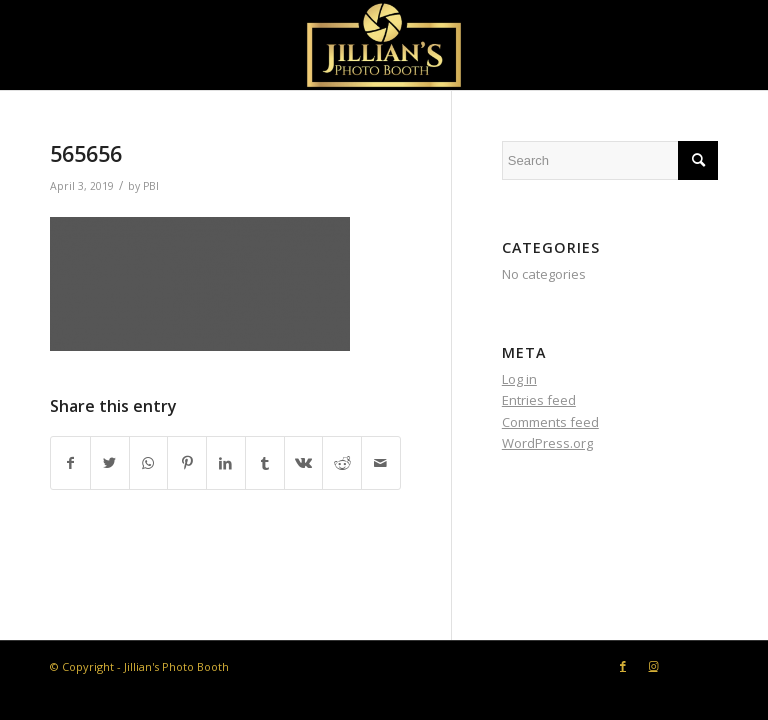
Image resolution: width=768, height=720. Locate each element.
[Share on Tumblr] (265, 463)
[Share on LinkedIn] (226, 463)
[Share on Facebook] (70, 463)
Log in (519, 379)
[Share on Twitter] (110, 463)
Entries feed (539, 400)
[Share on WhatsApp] (149, 463)
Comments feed (550, 422)
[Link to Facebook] (623, 666)
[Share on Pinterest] (187, 463)
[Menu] (690, 44)
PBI (151, 186)
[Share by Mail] (381, 463)
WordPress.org (547, 443)
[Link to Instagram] (653, 666)
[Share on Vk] (304, 463)
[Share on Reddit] (342, 463)
